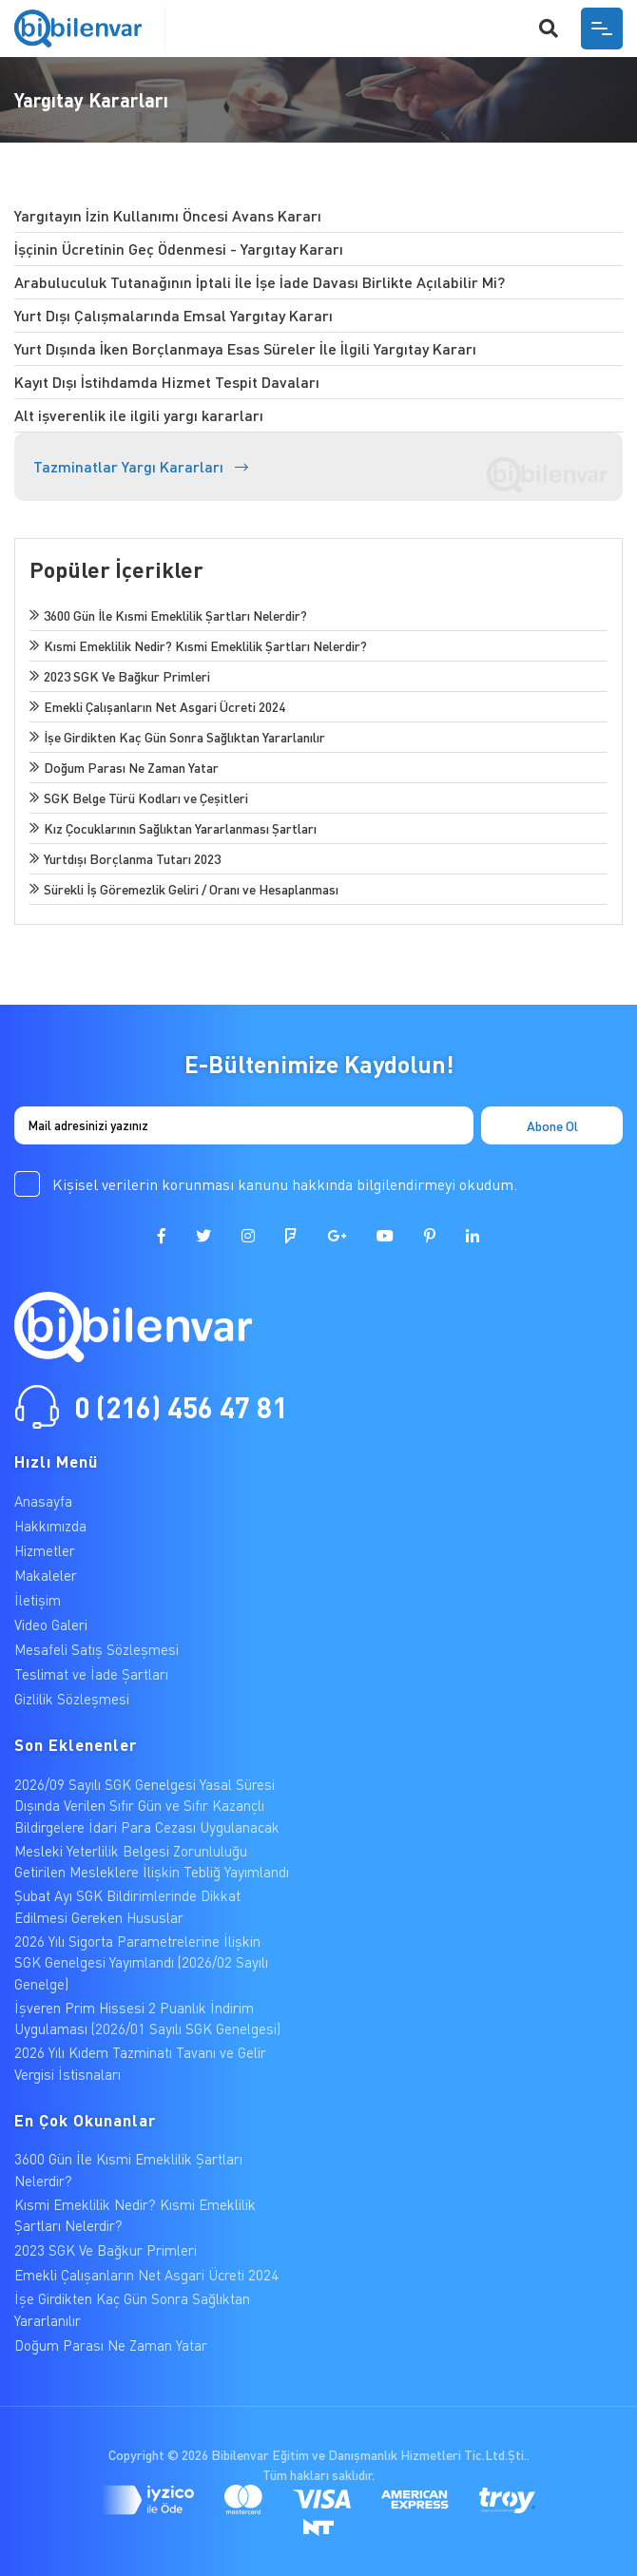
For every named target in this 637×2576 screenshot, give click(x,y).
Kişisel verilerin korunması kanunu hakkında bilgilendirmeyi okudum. (284, 1184)
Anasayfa (43, 1500)
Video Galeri (50, 1624)
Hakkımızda (50, 1525)
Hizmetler (44, 1550)
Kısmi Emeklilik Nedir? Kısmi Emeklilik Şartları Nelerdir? (135, 2215)
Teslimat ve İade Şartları (91, 1673)
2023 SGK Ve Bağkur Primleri (105, 2249)
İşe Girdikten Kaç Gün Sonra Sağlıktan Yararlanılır (132, 2309)
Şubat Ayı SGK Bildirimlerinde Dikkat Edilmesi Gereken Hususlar (127, 1906)
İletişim (37, 1599)
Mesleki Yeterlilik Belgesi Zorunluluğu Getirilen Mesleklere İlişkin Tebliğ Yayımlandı (151, 1861)
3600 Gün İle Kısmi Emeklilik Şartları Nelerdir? (128, 2169)
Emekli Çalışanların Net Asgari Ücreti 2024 (146, 2274)
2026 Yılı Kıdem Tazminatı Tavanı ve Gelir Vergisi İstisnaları (140, 2063)
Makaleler (45, 1575)
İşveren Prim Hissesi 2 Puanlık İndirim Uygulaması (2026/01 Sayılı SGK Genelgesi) (147, 2018)
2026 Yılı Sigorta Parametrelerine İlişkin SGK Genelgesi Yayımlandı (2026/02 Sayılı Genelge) (141, 1962)
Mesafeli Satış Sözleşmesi (96, 1649)
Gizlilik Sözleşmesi (71, 1698)
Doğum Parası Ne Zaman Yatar (110, 2345)
